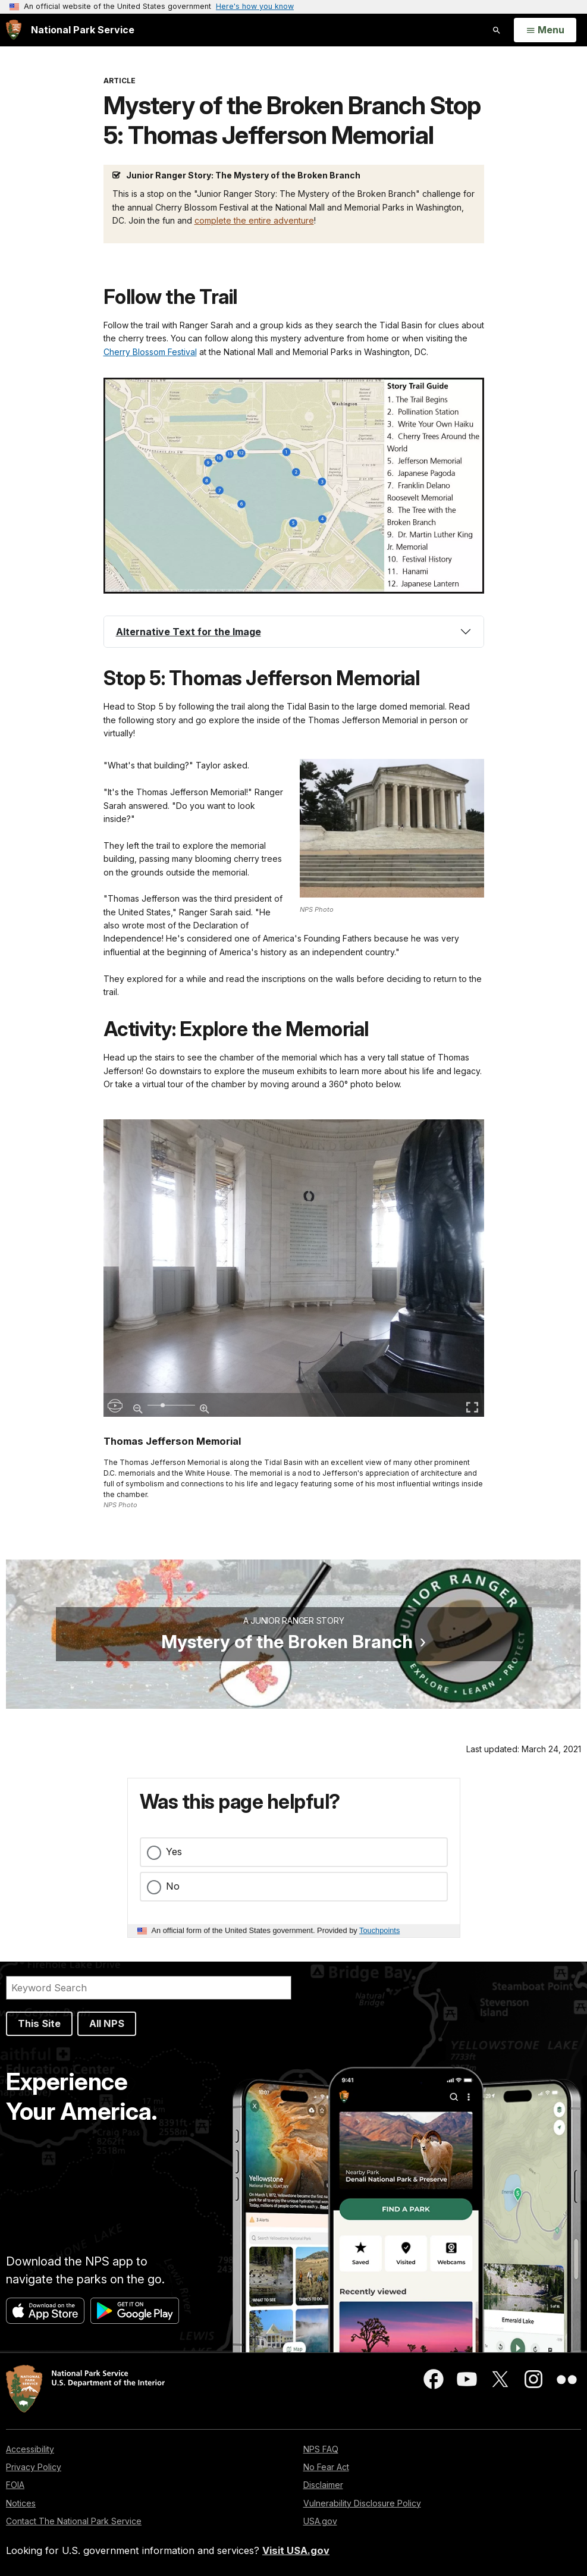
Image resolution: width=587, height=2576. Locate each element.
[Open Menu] (545, 30)
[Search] (148, 1988)
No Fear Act (326, 2467)
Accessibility (30, 2449)
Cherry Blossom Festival (150, 352)
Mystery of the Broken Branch (287, 1641)
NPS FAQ (320, 2449)
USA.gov (320, 2521)
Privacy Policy (33, 2467)
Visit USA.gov (295, 2550)
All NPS (106, 2023)
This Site (39, 2023)
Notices (21, 2503)
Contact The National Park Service (74, 2521)
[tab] (294, 631)
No (173, 1886)
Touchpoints (379, 1930)
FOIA (15, 2485)
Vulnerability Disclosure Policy (362, 2503)
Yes (174, 1852)
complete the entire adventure (254, 220)
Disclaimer (323, 2485)
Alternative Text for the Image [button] (188, 632)
